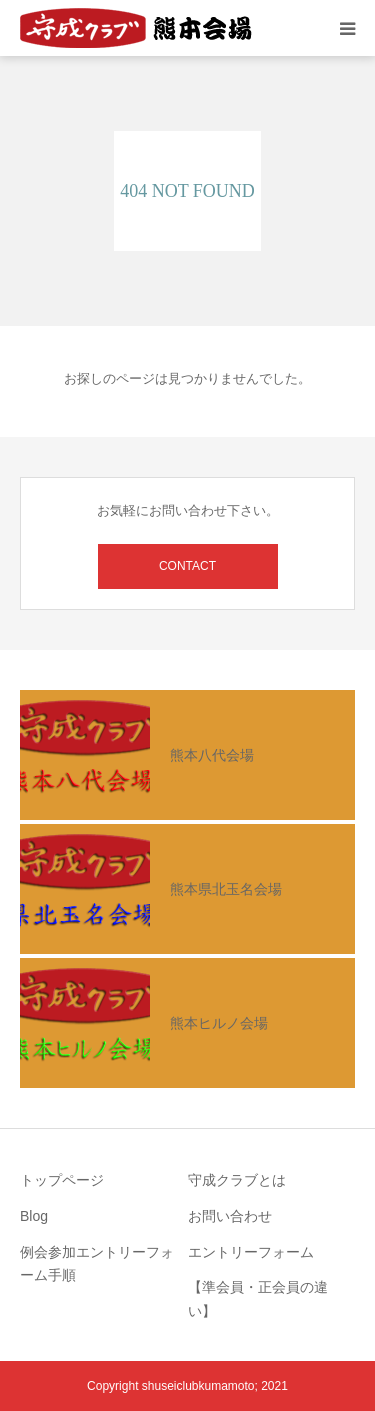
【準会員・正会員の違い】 (258, 1299)
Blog (34, 1216)
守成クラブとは (237, 1180)
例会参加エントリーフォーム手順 (97, 1264)
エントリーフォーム (251, 1252)
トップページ (62, 1180)
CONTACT (187, 566)
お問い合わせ (230, 1216)
